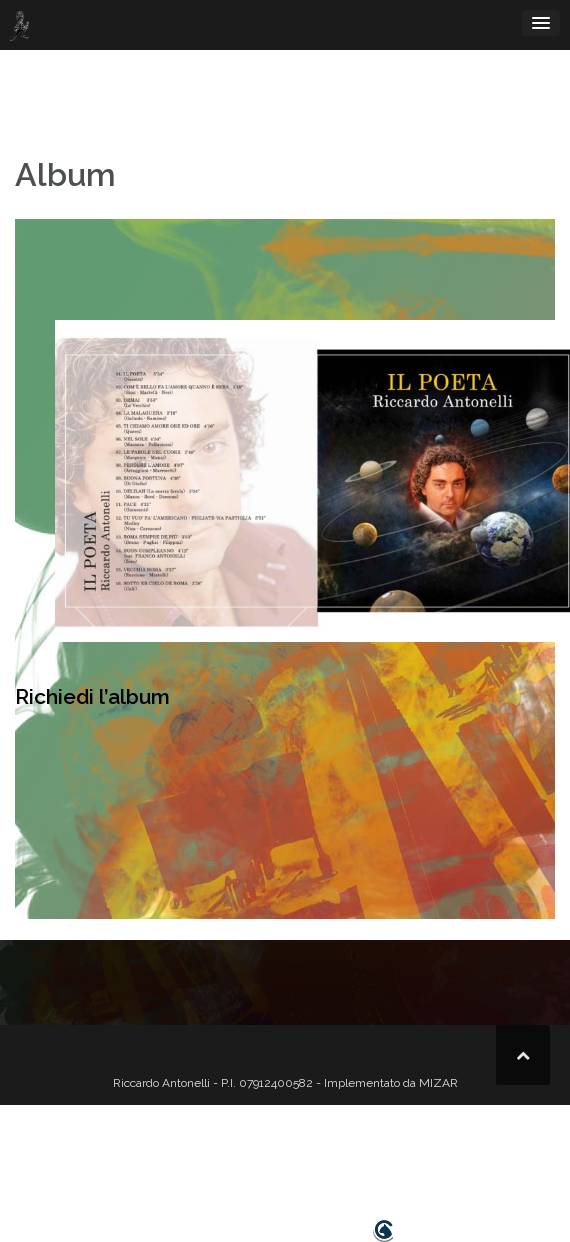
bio (201, 1168)
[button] (509, 1168)
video (246, 1168)
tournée (305, 1168)
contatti (463, 1168)
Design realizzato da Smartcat (285, 1231)
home (156, 1168)
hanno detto (385, 1168)
